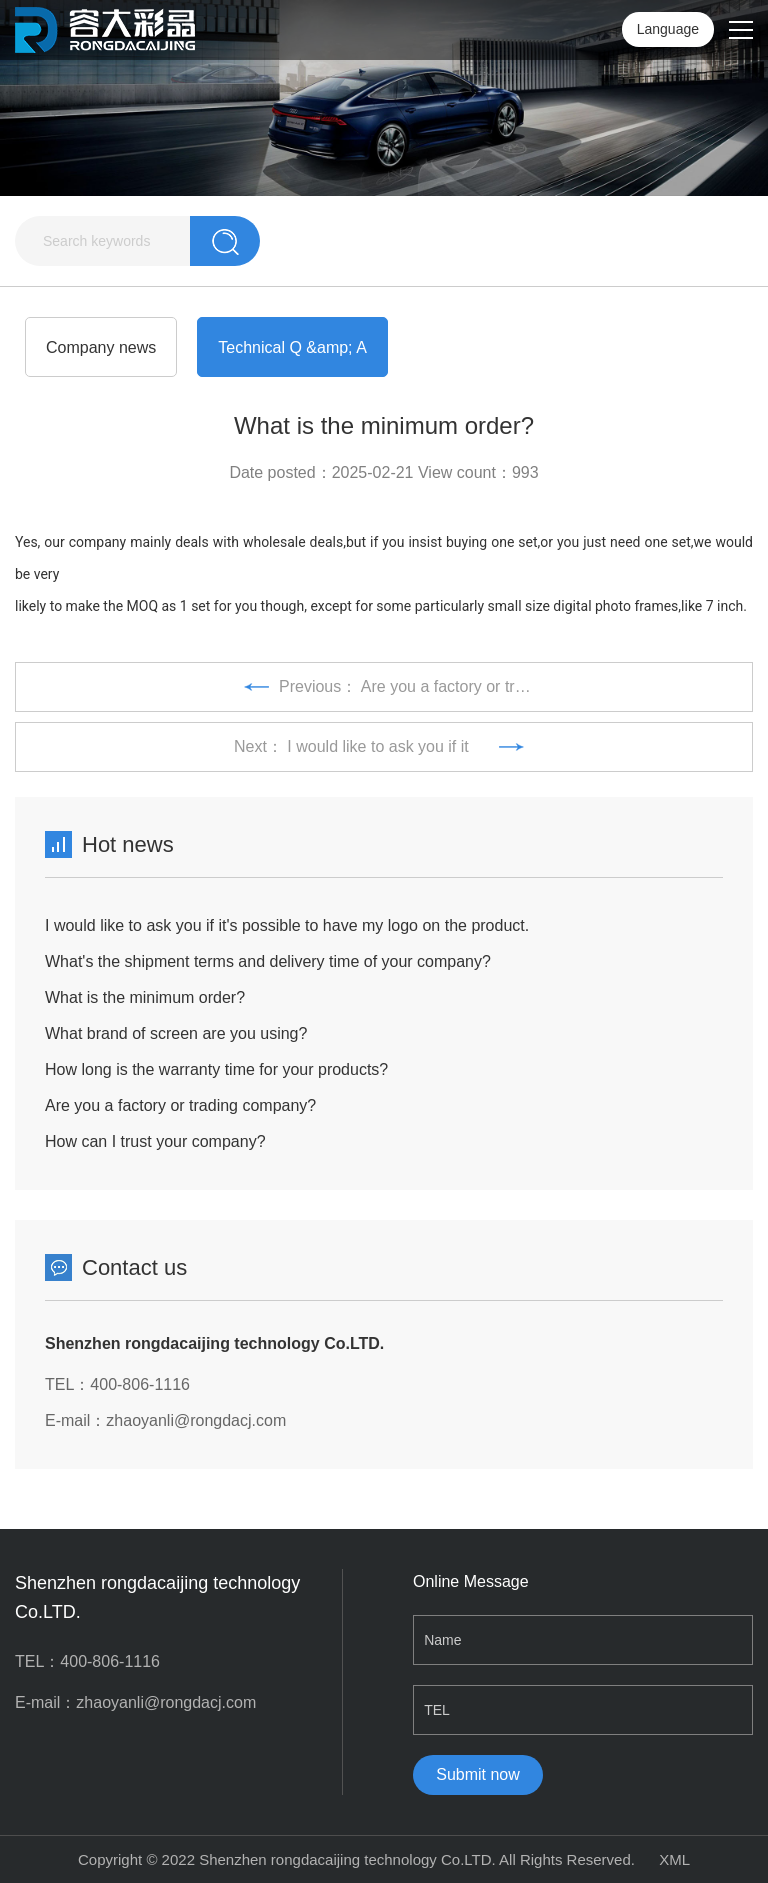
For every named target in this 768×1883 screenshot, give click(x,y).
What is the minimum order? (145, 997)
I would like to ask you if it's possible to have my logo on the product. (287, 925)
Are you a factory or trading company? (180, 1105)
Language (668, 29)
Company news (101, 347)
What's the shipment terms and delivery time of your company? (268, 961)
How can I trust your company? (155, 1141)
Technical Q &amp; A (292, 347)
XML (674, 1859)
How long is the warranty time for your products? (216, 1069)
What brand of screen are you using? (176, 1033)
